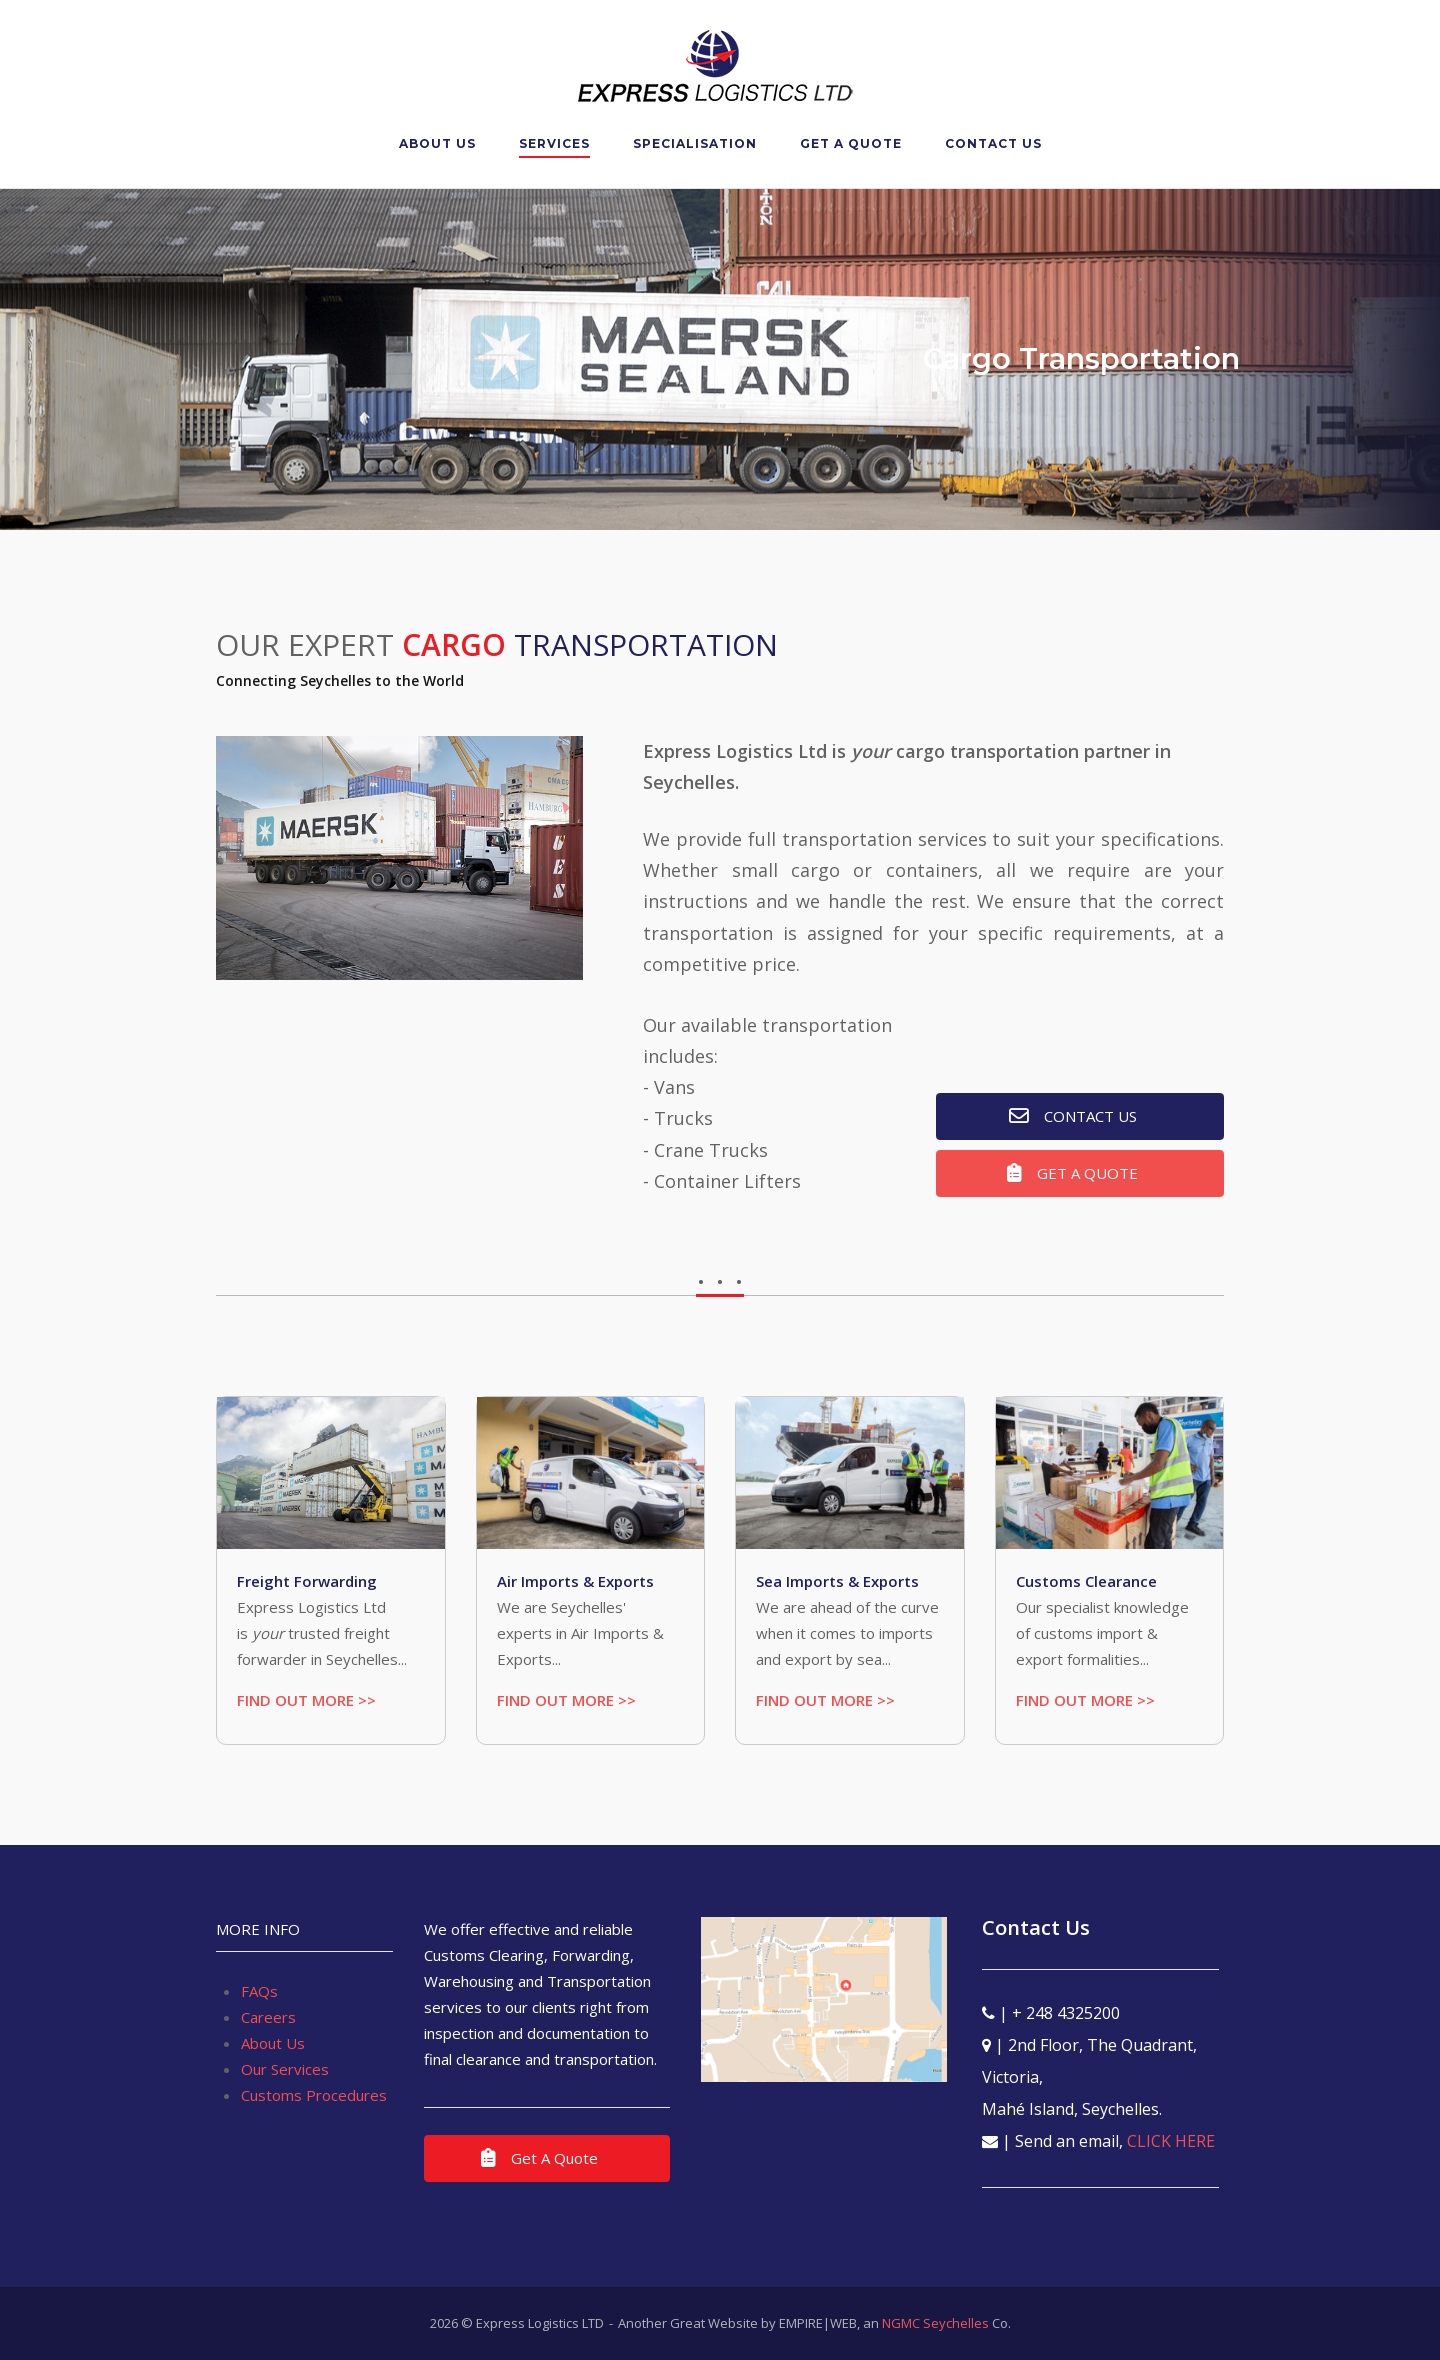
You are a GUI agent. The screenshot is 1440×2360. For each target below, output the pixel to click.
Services (554, 143)
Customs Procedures (314, 2095)
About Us (437, 143)
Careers (268, 2017)
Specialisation (695, 143)
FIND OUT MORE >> (306, 1700)
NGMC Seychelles (935, 2323)
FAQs (259, 1991)
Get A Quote (851, 143)
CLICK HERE (1171, 2141)
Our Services (285, 2069)
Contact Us (993, 143)
